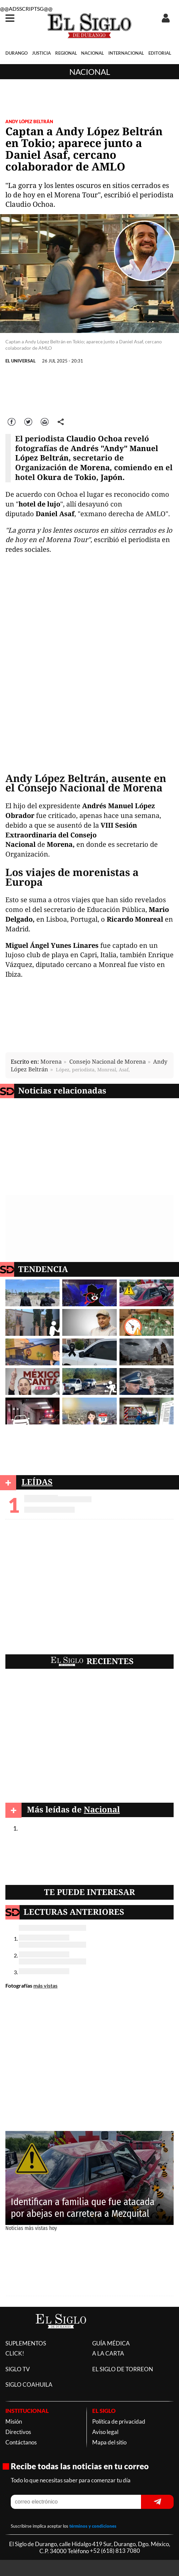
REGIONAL (66, 53)
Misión (13, 2421)
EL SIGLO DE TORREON (122, 2369)
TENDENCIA (43, 1268)
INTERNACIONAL (126, 53)
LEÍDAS (37, 1481)
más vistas (45, 1985)
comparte (61, 421)
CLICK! (14, 2353)
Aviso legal (105, 2431)
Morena (51, 1061)
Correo (44, 421)
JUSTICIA (41, 53)
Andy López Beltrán (29, 121)
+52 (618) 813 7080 (115, 2551)
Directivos (18, 2431)
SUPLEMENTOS (25, 2343)
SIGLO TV (17, 2369)
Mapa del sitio (109, 2442)
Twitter (28, 421)
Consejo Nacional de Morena (107, 1061)
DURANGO (16, 53)
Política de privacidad (118, 2421)
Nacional (89, 72)
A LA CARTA (108, 2353)
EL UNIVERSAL (20, 360)
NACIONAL (92, 53)
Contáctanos (21, 2442)
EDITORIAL (159, 53)
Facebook (12, 421)
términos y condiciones (92, 2526)
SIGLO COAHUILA (28, 2384)
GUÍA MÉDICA (111, 2343)
